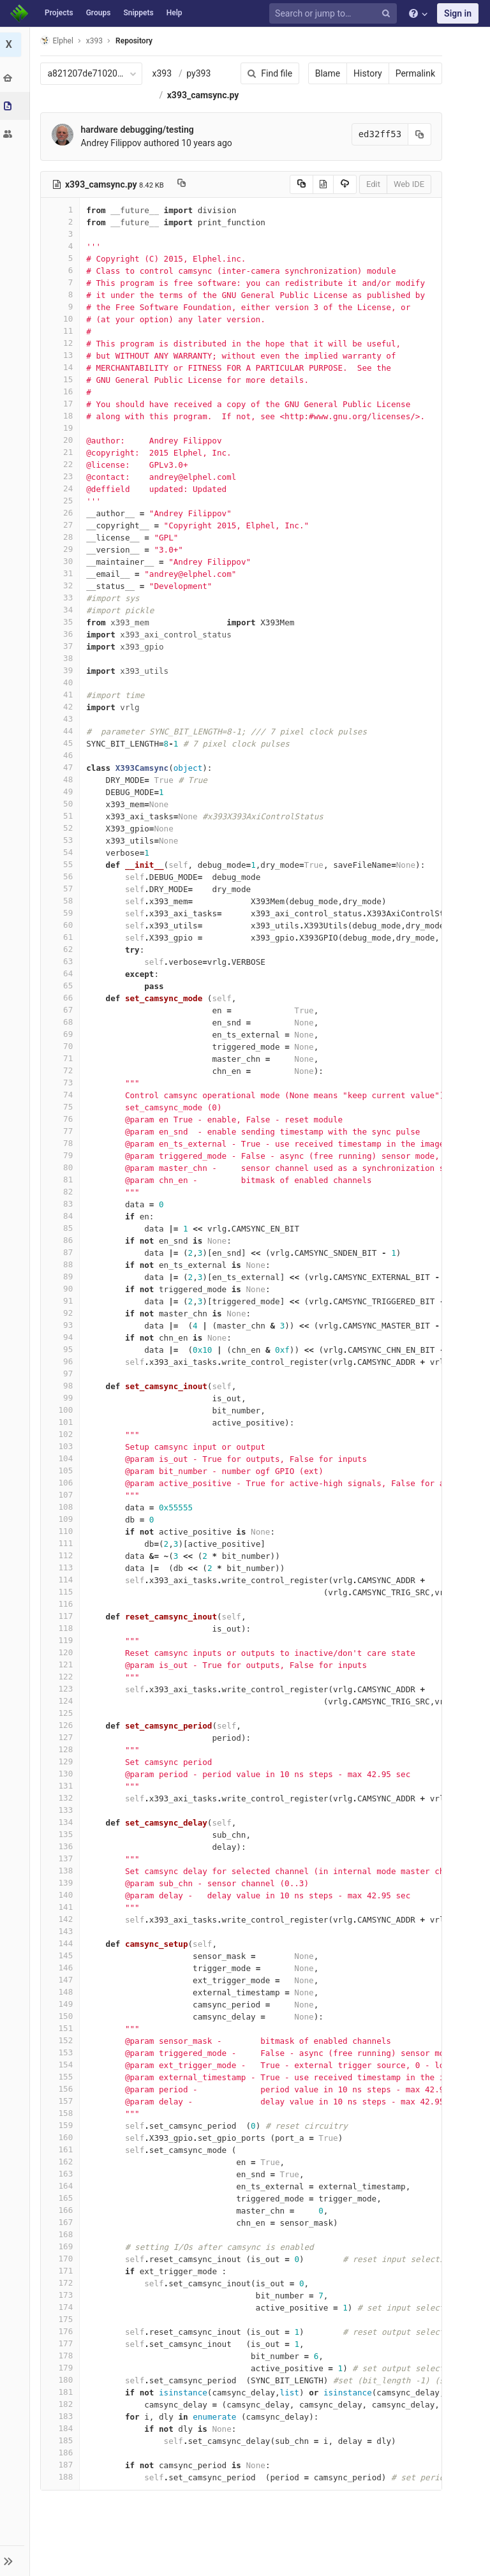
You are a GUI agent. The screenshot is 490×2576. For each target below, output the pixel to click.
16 (62, 413)
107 (62, 1516)
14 (62, 389)
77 (62, 1153)
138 (62, 1892)
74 (62, 1116)
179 (62, 2389)
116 (62, 1625)
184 (62, 2450)
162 (62, 2183)
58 (62, 922)
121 (62, 1686)
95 (62, 1371)
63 (62, 983)
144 (62, 1965)
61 (62, 959)
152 (62, 2062)
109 (62, 1540)
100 (62, 1431)
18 (62, 437)
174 (62, 2329)
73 (62, 1104)
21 (62, 474)
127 (62, 1759)
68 (62, 1043)
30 (62, 583)
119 (62, 1662)
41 (62, 716)
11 (62, 352)
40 (62, 704)
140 (62, 1916)
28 (62, 558)
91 (62, 1322)
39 (62, 692)
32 (62, 607)
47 (62, 789)
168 (62, 2256)
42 (62, 728)
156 (62, 2110)
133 (62, 1831)
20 (62, 461)
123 (62, 1710)
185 (62, 2462)
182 (62, 2426)
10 (62, 340)
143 (62, 1953)
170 (62, 2280)
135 (62, 1856)
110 (62, 1553)
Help (174, 12)
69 (62, 1056)
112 (62, 1577)
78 (62, 1165)
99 (62, 1419)
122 (62, 1698)
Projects (59, 12)
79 (62, 1177)
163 (62, 2195)
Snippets (138, 12)
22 (62, 486)
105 (62, 1492)
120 (62, 1674)
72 (62, 1092)
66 (62, 1019)
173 (62, 2316)
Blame (325, 73)
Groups (98, 12)
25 (62, 522)
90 (62, 1310)
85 (62, 1249)
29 (62, 571)
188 (62, 2498)
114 (62, 1601)
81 (62, 1201)
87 (62, 1274)
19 (62, 449)
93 (62, 1346)
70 (62, 1068)
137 (62, 1880)
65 (62, 1007)
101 (62, 1443)
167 (62, 2244)
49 (62, 813)
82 (62, 1213)
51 (62, 837)
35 (62, 643)
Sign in (457, 13)
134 (62, 1844)
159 (62, 2147)
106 (62, 1504)
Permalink (413, 73)
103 (62, 1468)
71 (62, 1080)
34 (62, 631)
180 (62, 2401)
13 (62, 377)
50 (62, 825)
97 (62, 1395)
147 (62, 2001)
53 (62, 862)
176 (62, 2353)
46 (62, 777)
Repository (135, 40)
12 (62, 364)
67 (62, 1031)
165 (62, 2219)
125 (62, 1734)
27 (62, 546)
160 (62, 2159)
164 (62, 2207)
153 (62, 2074)
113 (62, 1589)
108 (62, 1528)
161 (62, 2171)
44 (62, 752)
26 (62, 534)
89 (62, 1298)
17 (62, 425)
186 (62, 2474)
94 (62, 1359)
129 (62, 1783)
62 (62, 971)
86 (62, 1262)
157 (62, 2122)
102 (62, 1456)
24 (62, 510)
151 (62, 2050)
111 (62, 1565)
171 (62, 2292)
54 (62, 874)
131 (62, 1807)
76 (62, 1140)
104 (62, 1480)
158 (62, 2135)
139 (62, 1904)
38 (62, 680)
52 (62, 849)
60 (62, 946)
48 (62, 801)
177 (62, 2365)
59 (62, 934)
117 (62, 1637)
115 (62, 1613)
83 (62, 1225)
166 (62, 2232)
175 (62, 2341)
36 (62, 655)
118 (62, 1650)
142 (62, 1941)
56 (62, 898)
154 (62, 2086)
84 (62, 1237)
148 (62, 2013)
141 (62, 1928)
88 (62, 1286)
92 (62, 1334)
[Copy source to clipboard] (299, 206)
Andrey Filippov (112, 165)
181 (62, 2413)
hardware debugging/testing (138, 151)
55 (62, 886)
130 (62, 1795)
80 (62, 1189)
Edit (371, 206)
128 (62, 1771)
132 (62, 1819)
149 (62, 2025)
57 (62, 910)
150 (62, 2038)
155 (62, 2098)
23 (62, 498)
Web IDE (407, 206)
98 (62, 1407)
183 (62, 2438)
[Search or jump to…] (335, 14)
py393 (200, 73)
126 (62, 1747)
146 (62, 1989)
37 (62, 668)
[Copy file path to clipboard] (183, 206)
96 (62, 1383)
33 (62, 619)
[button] (15, 2560)
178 (62, 2377)
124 (62, 1722)
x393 (164, 73)
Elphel (58, 40)
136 (62, 1868)
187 (62, 2486)
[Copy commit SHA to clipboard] (417, 156)
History (366, 73)
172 (62, 2304)
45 (62, 765)
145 (62, 1977)
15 (62, 401)
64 (62, 995)
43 (62, 740)
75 (62, 1128)
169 (62, 2268)
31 (62, 595)
